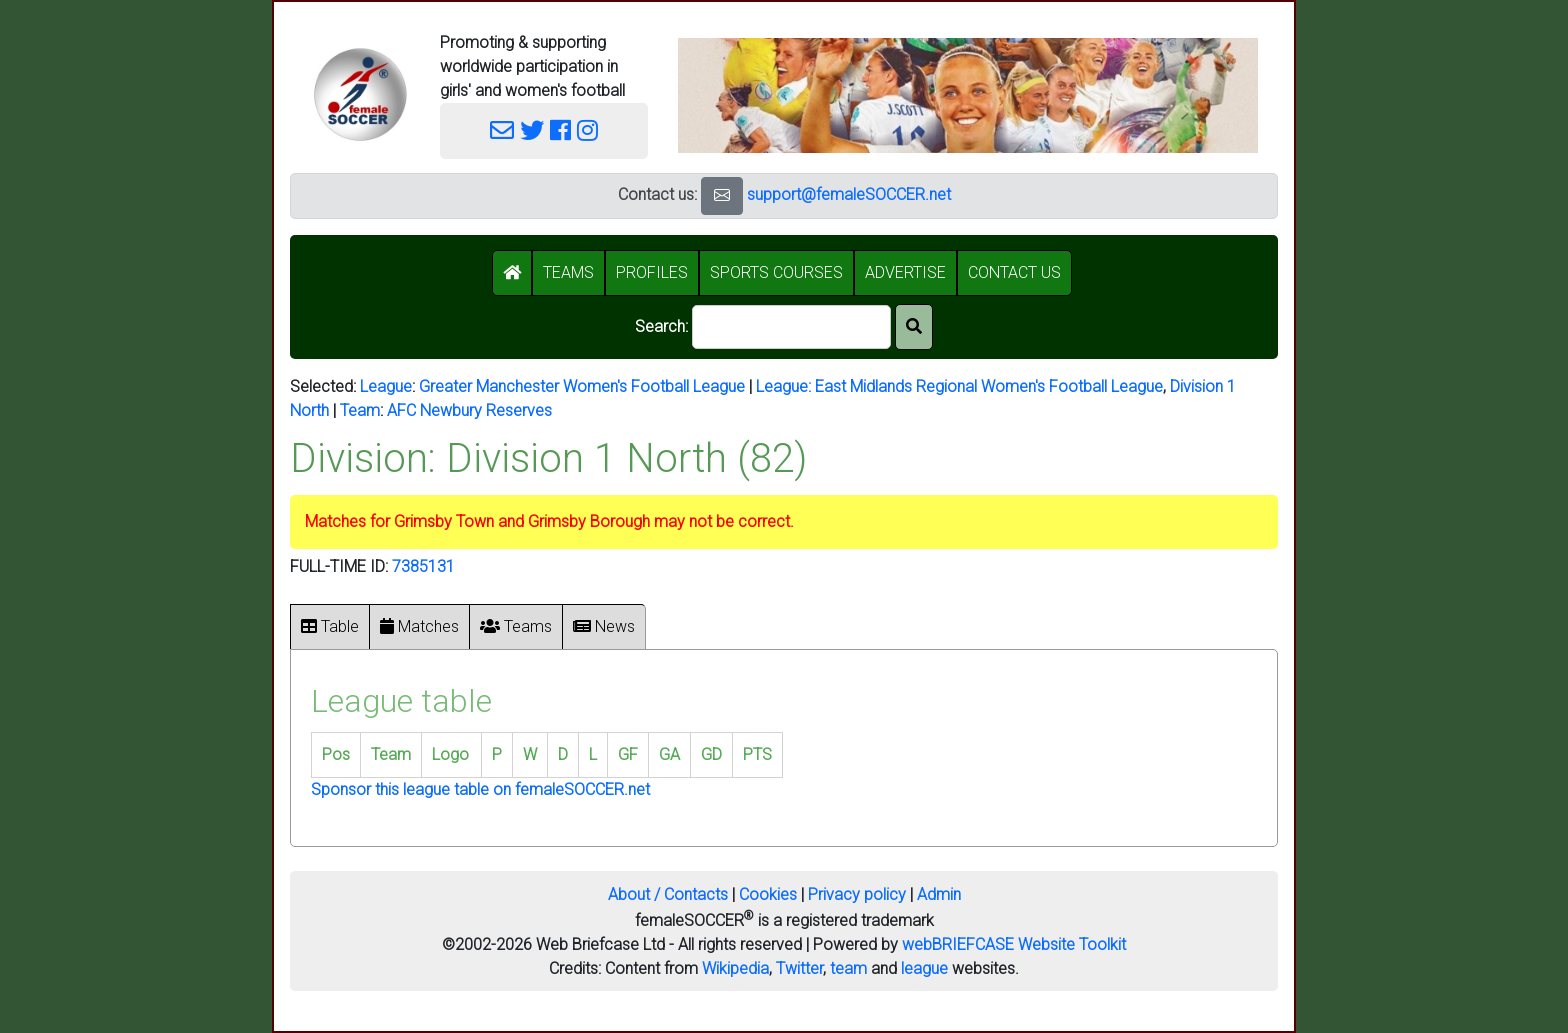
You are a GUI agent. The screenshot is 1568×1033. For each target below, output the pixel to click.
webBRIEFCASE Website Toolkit (1014, 944)
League (386, 386)
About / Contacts (668, 894)
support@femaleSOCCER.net (849, 194)
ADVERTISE (905, 272)
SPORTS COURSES (776, 272)
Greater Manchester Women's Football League (582, 386)
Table (330, 626)
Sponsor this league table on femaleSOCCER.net (480, 789)
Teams (516, 626)
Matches (419, 626)
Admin (939, 894)
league (924, 968)
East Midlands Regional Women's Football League (989, 386)
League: (785, 386)
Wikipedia (735, 968)
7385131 (423, 566)
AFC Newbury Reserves (469, 410)
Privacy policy (857, 894)
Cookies (768, 894)
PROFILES (652, 272)
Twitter (799, 968)
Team (360, 410)
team (848, 968)
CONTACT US (1014, 272)
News (604, 626)
